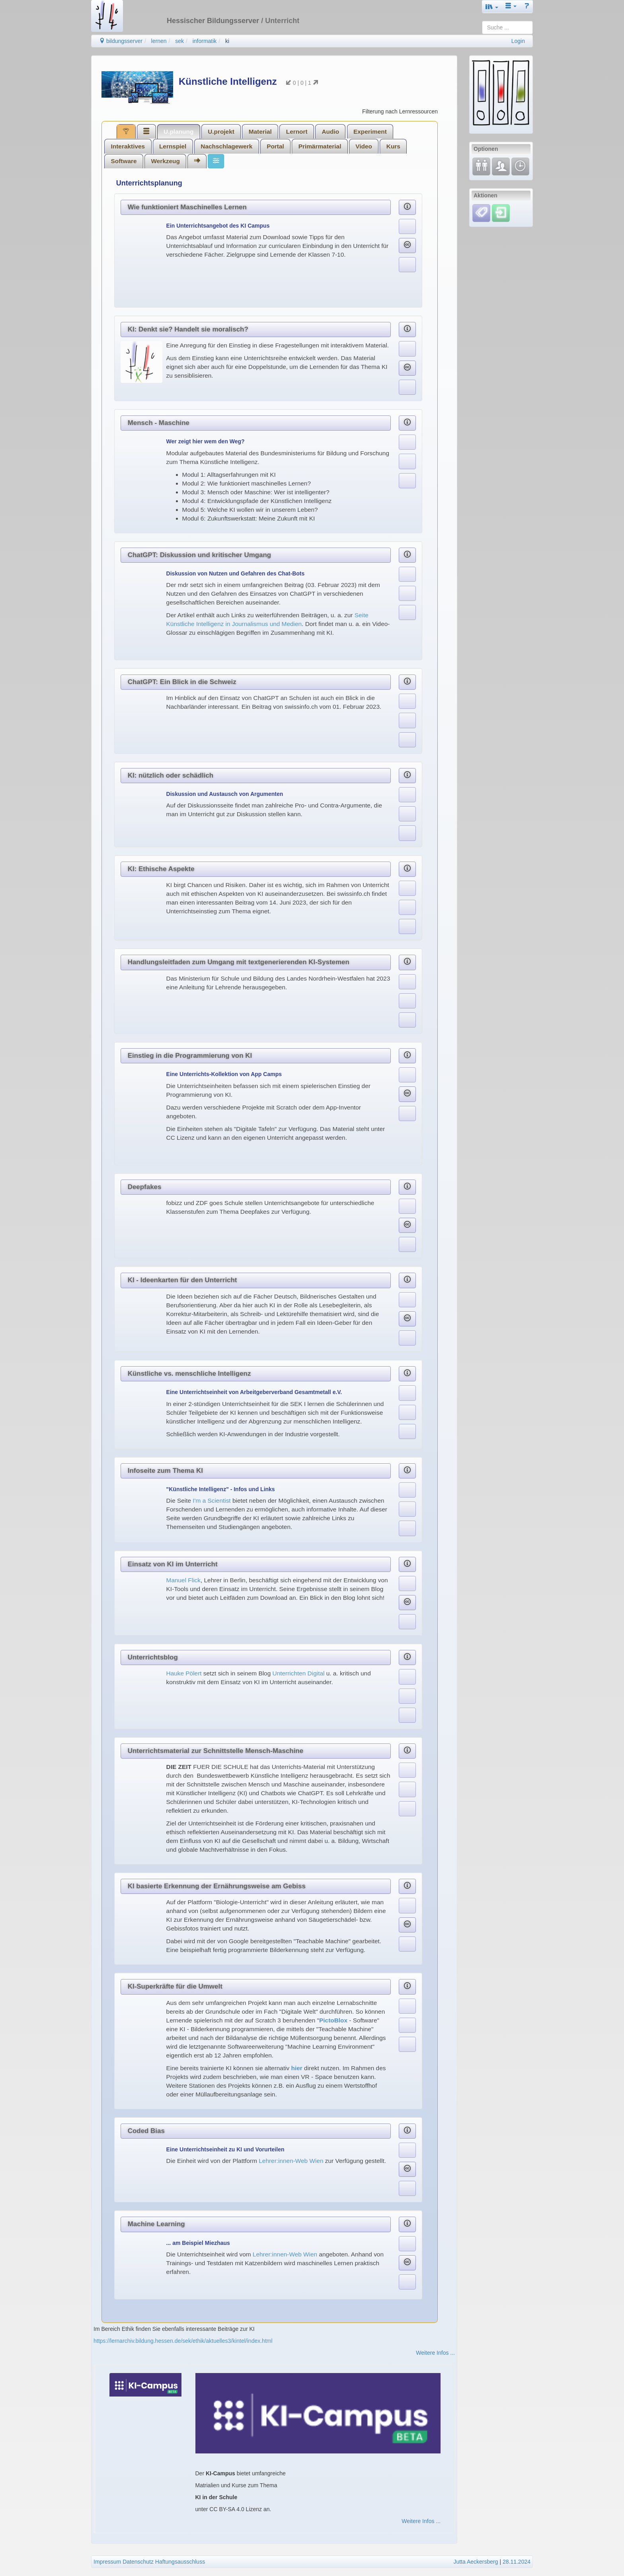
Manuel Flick (183, 1580)
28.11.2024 (516, 2561)
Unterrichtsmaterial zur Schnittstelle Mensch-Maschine (215, 1751)
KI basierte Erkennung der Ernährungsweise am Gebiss (217, 1886)
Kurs (393, 146)
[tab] (126, 131)
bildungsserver (120, 41)
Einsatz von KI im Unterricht (173, 1564)
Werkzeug (165, 161)
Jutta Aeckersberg (475, 2561)
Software (124, 161)
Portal (275, 146)
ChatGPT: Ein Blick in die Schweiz (182, 682)
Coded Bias (146, 2131)
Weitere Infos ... (435, 2353)
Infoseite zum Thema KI (165, 1470)
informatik (205, 41)
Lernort (297, 131)
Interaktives (128, 146)
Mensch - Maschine (158, 423)
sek (179, 41)
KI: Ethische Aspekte (161, 869)
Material (260, 131)
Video (363, 146)
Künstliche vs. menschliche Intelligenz (189, 1373)
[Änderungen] (520, 166)
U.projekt (221, 131)
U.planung (178, 131)
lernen (159, 41)
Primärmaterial (319, 146)
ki (227, 41)
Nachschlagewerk (226, 146)
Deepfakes (145, 1187)
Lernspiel (172, 146)
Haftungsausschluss (180, 2561)
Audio (330, 131)
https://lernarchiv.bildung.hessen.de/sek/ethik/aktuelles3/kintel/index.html (183, 2341)
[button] (491, 6)
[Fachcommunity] (501, 166)
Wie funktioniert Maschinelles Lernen (187, 207)
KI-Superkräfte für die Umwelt (175, 1986)
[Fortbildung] (481, 166)
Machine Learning (156, 2224)
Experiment (370, 131)
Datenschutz (138, 2561)
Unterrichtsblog (153, 1657)
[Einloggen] (501, 212)
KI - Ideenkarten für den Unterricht (182, 1280)
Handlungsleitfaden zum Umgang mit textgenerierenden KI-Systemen (238, 962)
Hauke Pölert (184, 1673)
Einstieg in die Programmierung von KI (190, 1055)
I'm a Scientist (211, 1500)
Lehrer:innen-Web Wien (291, 2160)
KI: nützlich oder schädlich (171, 775)
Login (518, 41)
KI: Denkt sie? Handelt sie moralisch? (188, 329)
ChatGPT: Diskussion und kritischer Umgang (199, 555)
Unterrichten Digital (299, 1673)
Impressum (107, 2561)
